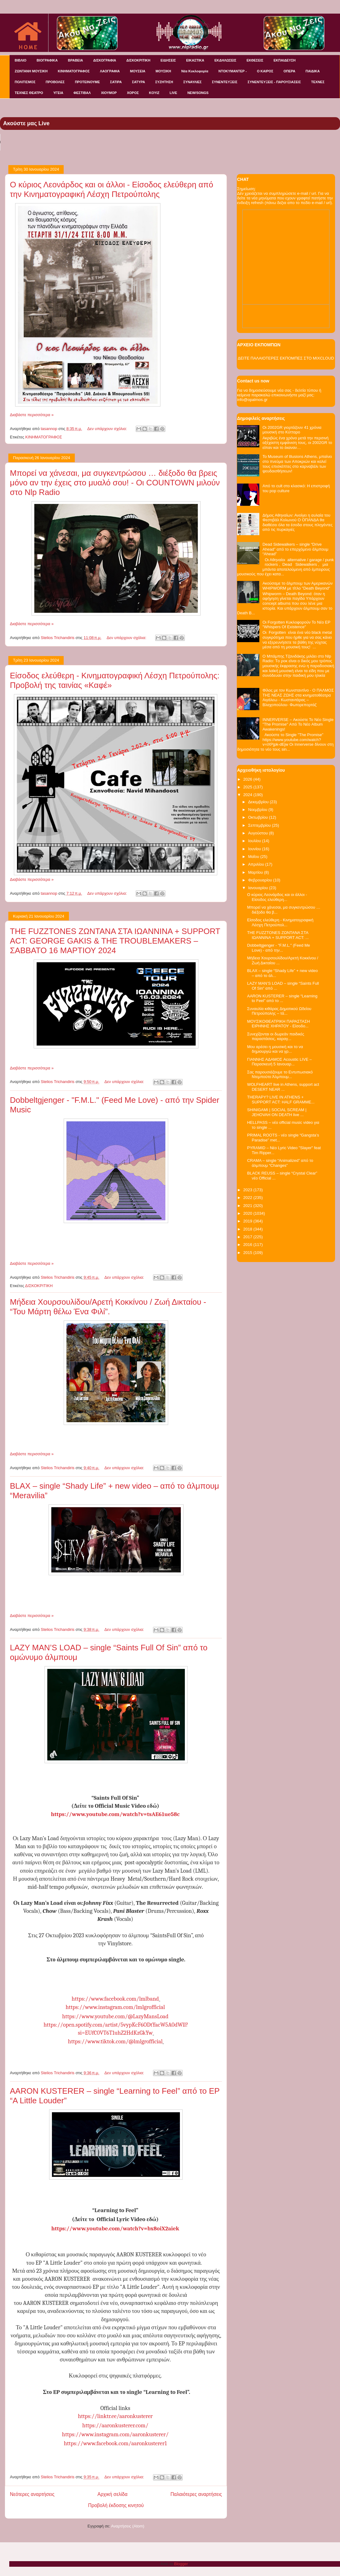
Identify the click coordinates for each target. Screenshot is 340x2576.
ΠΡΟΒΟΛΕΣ (55, 82)
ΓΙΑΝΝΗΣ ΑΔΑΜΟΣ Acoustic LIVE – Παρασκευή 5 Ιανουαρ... (279, 1062)
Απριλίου (256, 864)
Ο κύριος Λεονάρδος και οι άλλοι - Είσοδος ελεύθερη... (277, 897)
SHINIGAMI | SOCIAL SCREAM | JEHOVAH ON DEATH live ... (276, 1112)
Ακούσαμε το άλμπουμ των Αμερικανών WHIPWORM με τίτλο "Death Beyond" (297, 586)
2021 (248, 1205)
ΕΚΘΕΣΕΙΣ (255, 60)
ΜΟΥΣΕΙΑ (138, 71)
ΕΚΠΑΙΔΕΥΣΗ (284, 60)
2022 (248, 1197)
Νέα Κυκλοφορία (194, 71)
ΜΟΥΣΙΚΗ (163, 71)
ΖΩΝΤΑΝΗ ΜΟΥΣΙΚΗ (31, 71)
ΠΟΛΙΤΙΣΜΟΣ (25, 82)
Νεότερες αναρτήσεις (32, 2494)
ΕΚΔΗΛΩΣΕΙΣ (225, 60)
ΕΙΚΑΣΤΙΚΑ (195, 60)
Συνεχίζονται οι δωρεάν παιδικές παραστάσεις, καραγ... (275, 1036)
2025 (248, 787)
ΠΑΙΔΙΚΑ (313, 71)
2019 (248, 1221)
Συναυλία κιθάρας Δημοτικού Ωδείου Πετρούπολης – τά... (279, 1011)
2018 (248, 1229)
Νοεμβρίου (258, 809)
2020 (248, 1213)
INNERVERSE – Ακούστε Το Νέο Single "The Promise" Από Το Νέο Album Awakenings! (298, 724)
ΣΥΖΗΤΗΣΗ (164, 82)
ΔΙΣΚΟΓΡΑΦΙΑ (104, 60)
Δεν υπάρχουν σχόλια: (107, 428)
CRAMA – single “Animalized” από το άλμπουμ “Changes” (280, 1163)
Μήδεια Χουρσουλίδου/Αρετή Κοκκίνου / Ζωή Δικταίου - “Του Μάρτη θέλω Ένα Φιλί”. (108, 1306)
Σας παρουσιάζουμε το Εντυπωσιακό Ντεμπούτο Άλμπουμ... (279, 1074)
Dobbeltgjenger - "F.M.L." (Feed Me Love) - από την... (278, 948)
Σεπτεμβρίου (260, 825)
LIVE (173, 93)
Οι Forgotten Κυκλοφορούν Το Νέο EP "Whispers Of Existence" (296, 624)
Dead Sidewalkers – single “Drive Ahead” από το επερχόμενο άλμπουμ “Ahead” (295, 549)
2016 (248, 1244)
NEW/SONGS (197, 93)
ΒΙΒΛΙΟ (21, 60)
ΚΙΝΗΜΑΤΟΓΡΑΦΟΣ (74, 71)
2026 (248, 779)
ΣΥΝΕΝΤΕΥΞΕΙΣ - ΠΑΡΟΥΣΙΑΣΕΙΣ (274, 82)
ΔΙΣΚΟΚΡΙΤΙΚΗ (138, 60)
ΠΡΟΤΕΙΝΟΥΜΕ (87, 82)
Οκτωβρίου (258, 817)
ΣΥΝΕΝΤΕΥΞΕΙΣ (224, 82)
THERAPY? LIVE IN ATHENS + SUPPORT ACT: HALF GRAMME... (280, 1099)
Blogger (181, 2563)
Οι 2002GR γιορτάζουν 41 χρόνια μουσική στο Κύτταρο (291, 430)
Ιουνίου (255, 849)
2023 (248, 1190)
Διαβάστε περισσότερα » (31, 414)
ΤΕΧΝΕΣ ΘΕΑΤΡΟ (29, 93)
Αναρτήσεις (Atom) (127, 2526)
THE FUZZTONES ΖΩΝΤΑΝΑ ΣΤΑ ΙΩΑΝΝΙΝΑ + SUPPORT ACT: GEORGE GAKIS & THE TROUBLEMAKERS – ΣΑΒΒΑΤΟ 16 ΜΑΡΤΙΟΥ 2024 (115, 941)
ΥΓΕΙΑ (58, 93)
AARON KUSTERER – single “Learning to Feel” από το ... (282, 998)
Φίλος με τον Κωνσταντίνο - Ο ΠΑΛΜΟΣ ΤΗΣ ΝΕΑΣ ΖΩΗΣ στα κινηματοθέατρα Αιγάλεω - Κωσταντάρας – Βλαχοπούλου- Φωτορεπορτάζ (298, 697)
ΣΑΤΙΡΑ (116, 82)
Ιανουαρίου (258, 887)
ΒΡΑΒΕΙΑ (75, 60)
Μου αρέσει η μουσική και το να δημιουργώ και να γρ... (275, 1049)
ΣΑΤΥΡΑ (138, 82)
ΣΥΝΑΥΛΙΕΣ (192, 82)
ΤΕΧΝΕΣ (318, 82)
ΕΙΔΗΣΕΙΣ (168, 60)
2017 (248, 1237)
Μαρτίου (256, 872)
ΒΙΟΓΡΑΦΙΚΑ (46, 60)
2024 (248, 794)
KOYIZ (154, 93)
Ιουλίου (255, 840)
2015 (248, 1252)
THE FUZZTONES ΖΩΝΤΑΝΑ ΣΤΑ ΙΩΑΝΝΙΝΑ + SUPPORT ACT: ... (277, 935)
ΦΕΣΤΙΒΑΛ (82, 93)
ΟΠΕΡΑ (289, 71)
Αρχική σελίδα (112, 2494)
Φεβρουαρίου (260, 880)
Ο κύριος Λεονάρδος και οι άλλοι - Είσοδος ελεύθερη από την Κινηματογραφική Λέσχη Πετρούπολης (111, 189)
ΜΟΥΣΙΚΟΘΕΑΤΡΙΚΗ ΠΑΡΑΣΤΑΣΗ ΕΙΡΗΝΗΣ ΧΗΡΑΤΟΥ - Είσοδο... (278, 1024)
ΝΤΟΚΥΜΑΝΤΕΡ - (233, 71)
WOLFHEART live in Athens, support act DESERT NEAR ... (283, 1087)
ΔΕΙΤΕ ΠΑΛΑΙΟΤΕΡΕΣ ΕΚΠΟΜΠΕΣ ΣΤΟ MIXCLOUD (286, 358)
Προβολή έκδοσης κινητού (116, 2505)
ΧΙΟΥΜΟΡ (109, 93)
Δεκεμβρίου (259, 802)
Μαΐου (254, 856)
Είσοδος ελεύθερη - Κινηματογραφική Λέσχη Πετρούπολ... (280, 922)
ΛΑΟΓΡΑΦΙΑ (110, 71)
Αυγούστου (258, 833)
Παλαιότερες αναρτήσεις (196, 2494)
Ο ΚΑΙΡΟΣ (265, 71)
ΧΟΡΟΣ (133, 93)
